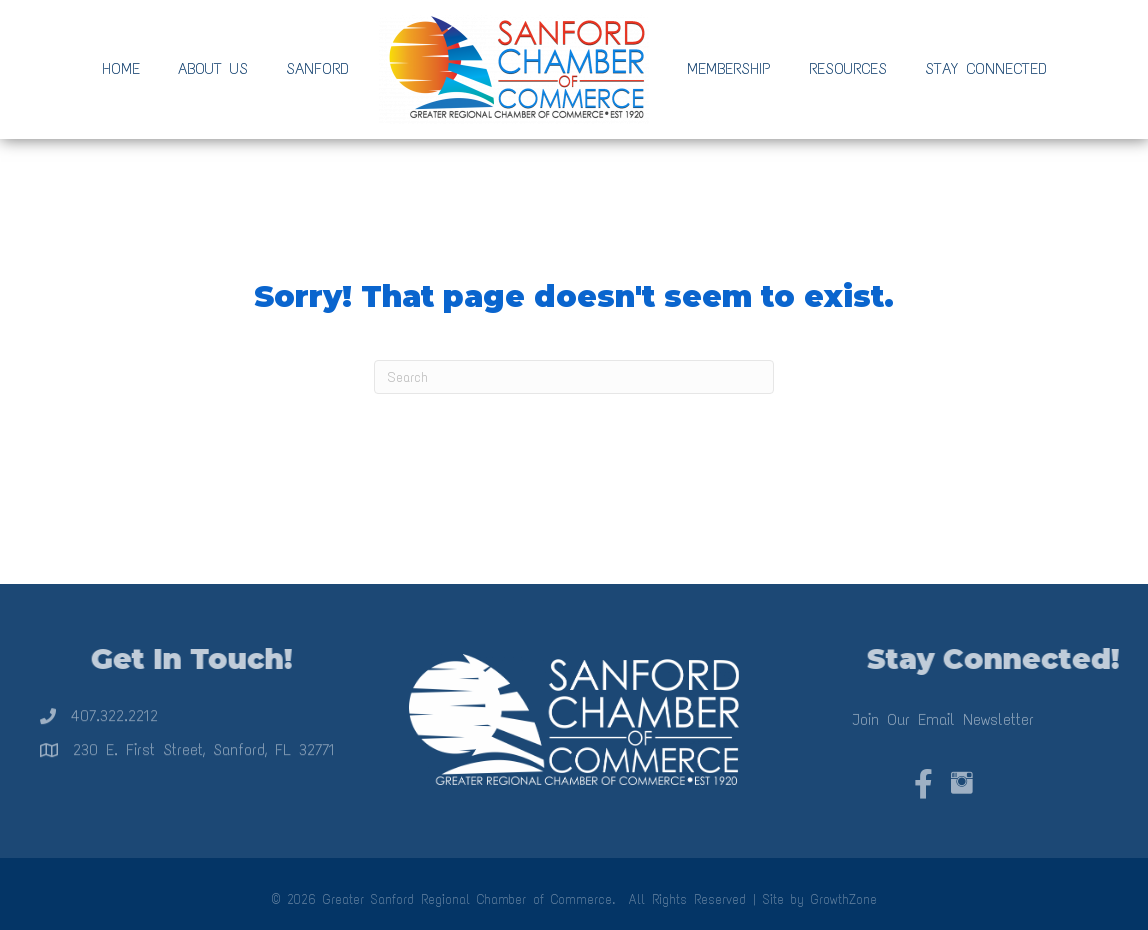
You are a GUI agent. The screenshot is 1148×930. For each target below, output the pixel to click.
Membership (729, 68)
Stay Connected (986, 68)
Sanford (317, 68)
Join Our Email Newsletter (943, 727)
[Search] (574, 377)
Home (121, 68)
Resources (848, 68)
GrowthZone (844, 899)
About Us (213, 68)
